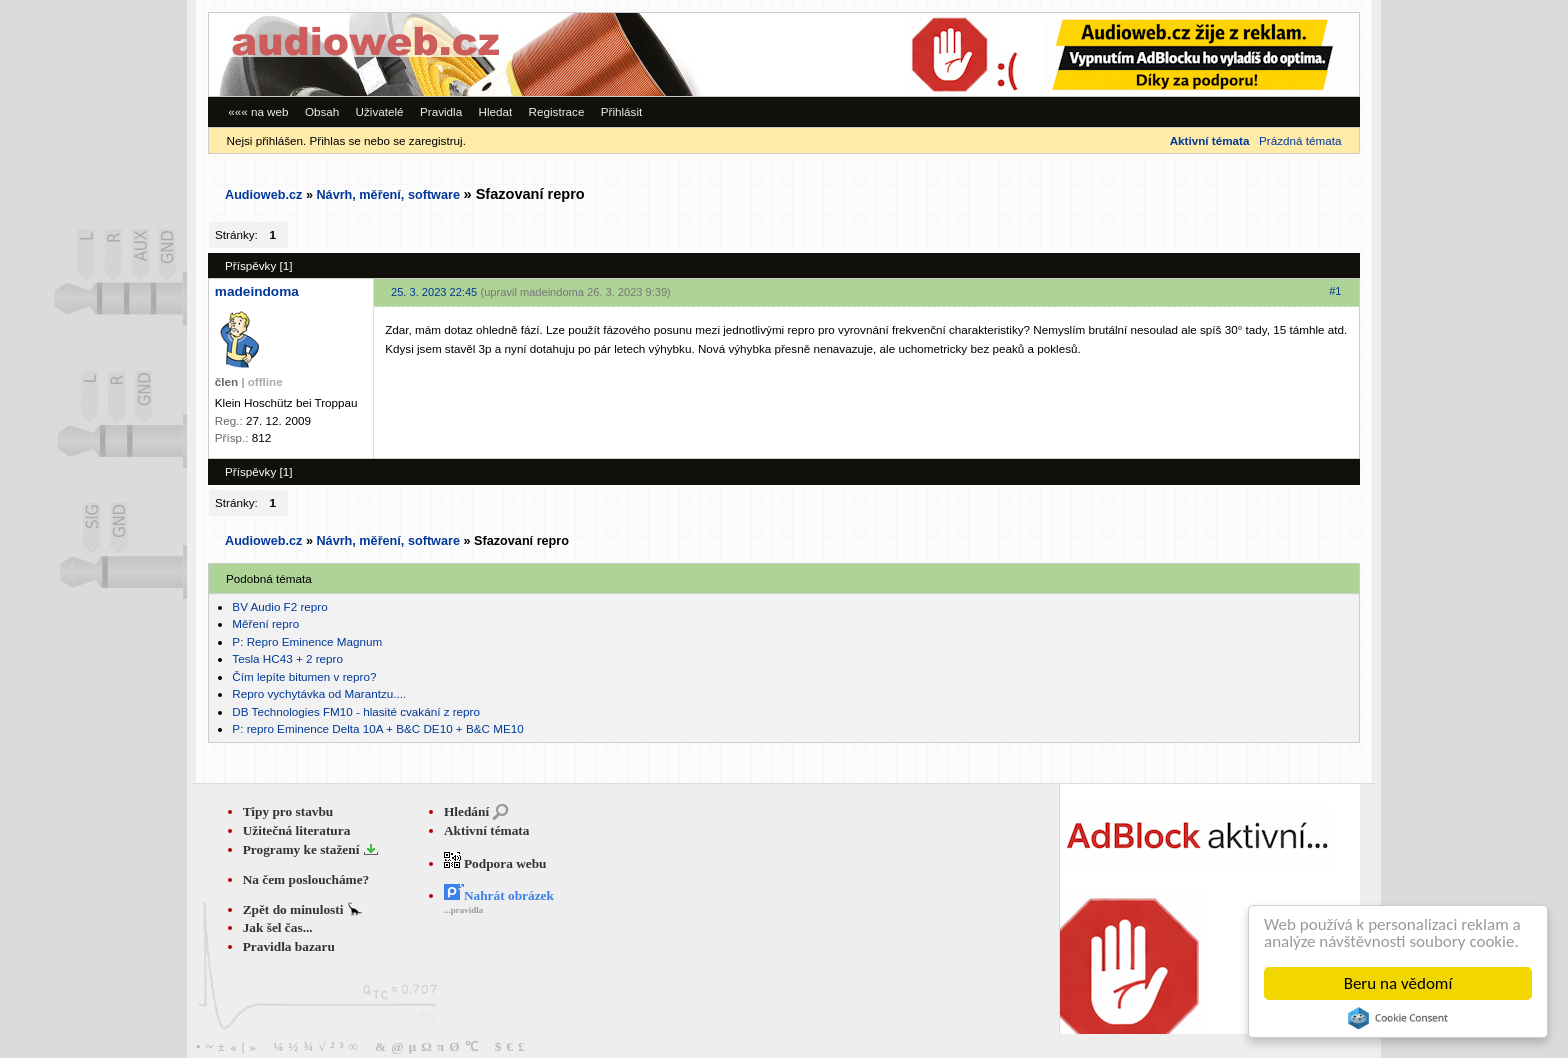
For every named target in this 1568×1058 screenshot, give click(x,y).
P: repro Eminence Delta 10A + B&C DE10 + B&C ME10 (377, 728)
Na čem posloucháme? (306, 879)
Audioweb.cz (263, 195)
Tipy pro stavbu (288, 811)
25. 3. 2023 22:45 (434, 292)
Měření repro (265, 623)
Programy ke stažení (303, 849)
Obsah (322, 111)
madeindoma (257, 291)
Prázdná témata (1300, 140)
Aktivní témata (487, 830)
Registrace (557, 111)
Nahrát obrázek (499, 895)
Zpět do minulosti (295, 909)
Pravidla (441, 111)
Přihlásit (622, 111)
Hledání (466, 811)
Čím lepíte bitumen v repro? (304, 676)
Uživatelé (380, 111)
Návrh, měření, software (388, 195)
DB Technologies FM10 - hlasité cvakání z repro (356, 711)
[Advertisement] (1084, 54)
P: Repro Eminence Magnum (307, 641)
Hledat (495, 111)
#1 (1335, 291)
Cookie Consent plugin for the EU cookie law (1398, 1018)
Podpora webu (495, 863)
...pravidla (463, 910)
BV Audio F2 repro (279, 606)
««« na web (258, 111)
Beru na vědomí (1398, 983)
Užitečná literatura (297, 830)
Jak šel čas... (278, 927)
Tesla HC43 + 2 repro (287, 658)
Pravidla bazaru (289, 946)
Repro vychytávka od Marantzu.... (319, 693)
